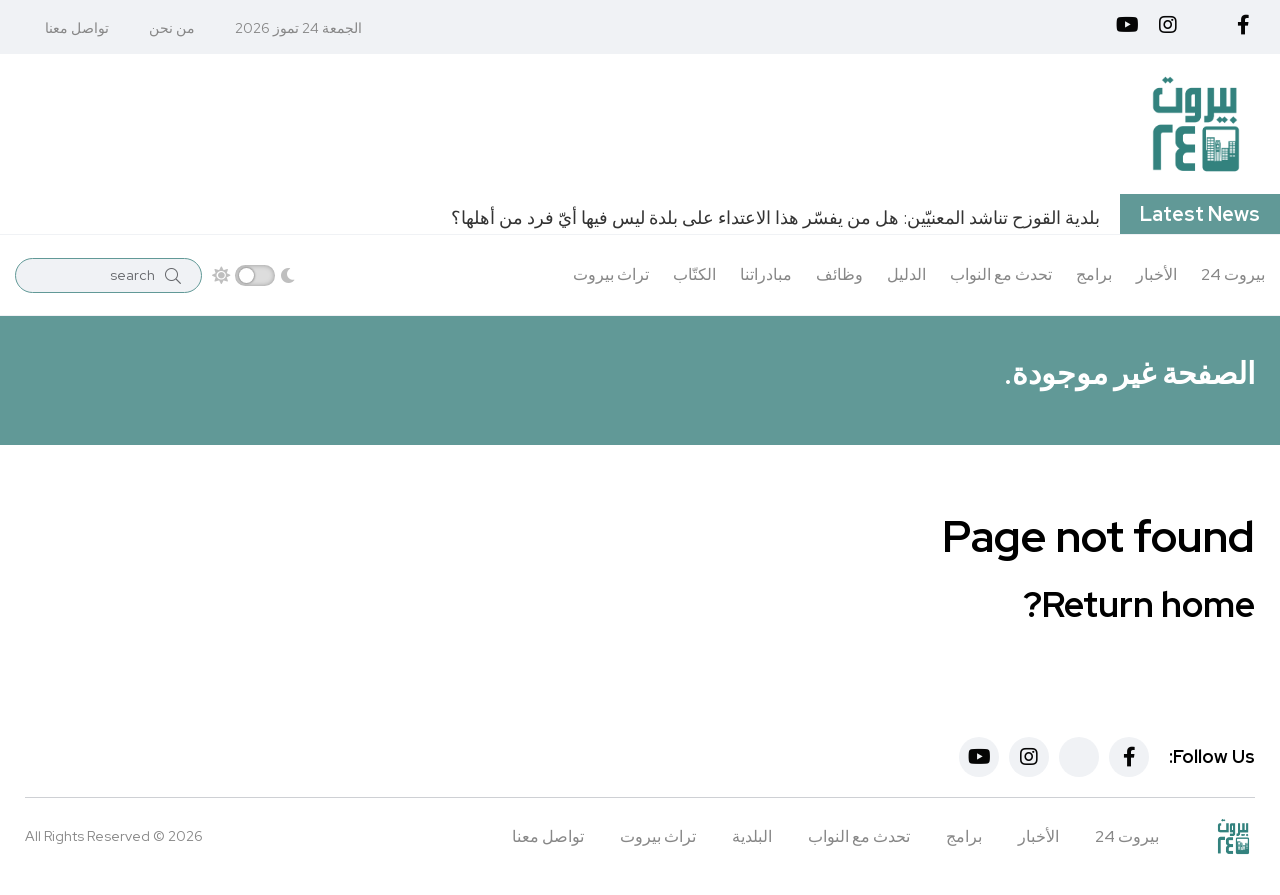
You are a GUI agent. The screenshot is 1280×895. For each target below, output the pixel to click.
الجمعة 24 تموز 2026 (298, 28)
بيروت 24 (1233, 274)
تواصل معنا (77, 28)
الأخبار (1156, 274)
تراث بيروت (611, 274)
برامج (1094, 274)
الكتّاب (694, 274)
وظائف (839, 274)
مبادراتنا (766, 274)
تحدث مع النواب (1001, 274)
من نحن (172, 28)
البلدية (752, 836)
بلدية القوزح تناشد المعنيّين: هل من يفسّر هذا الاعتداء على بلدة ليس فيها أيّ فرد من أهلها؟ (775, 217)
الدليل (906, 274)
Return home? (1139, 604)
